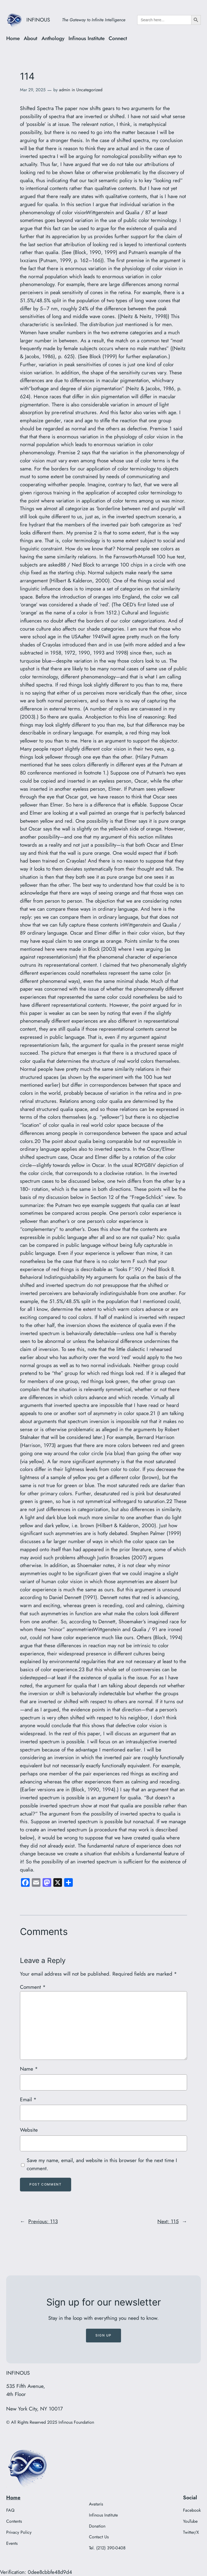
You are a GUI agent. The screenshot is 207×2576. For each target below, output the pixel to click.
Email (28, 2099)
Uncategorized (89, 90)
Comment (33, 1987)
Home (13, 2497)
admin (64, 90)
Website (29, 2130)
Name (29, 2068)
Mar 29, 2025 (33, 90)
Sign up (103, 2335)
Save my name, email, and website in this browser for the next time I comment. (102, 2164)
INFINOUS (38, 19)
